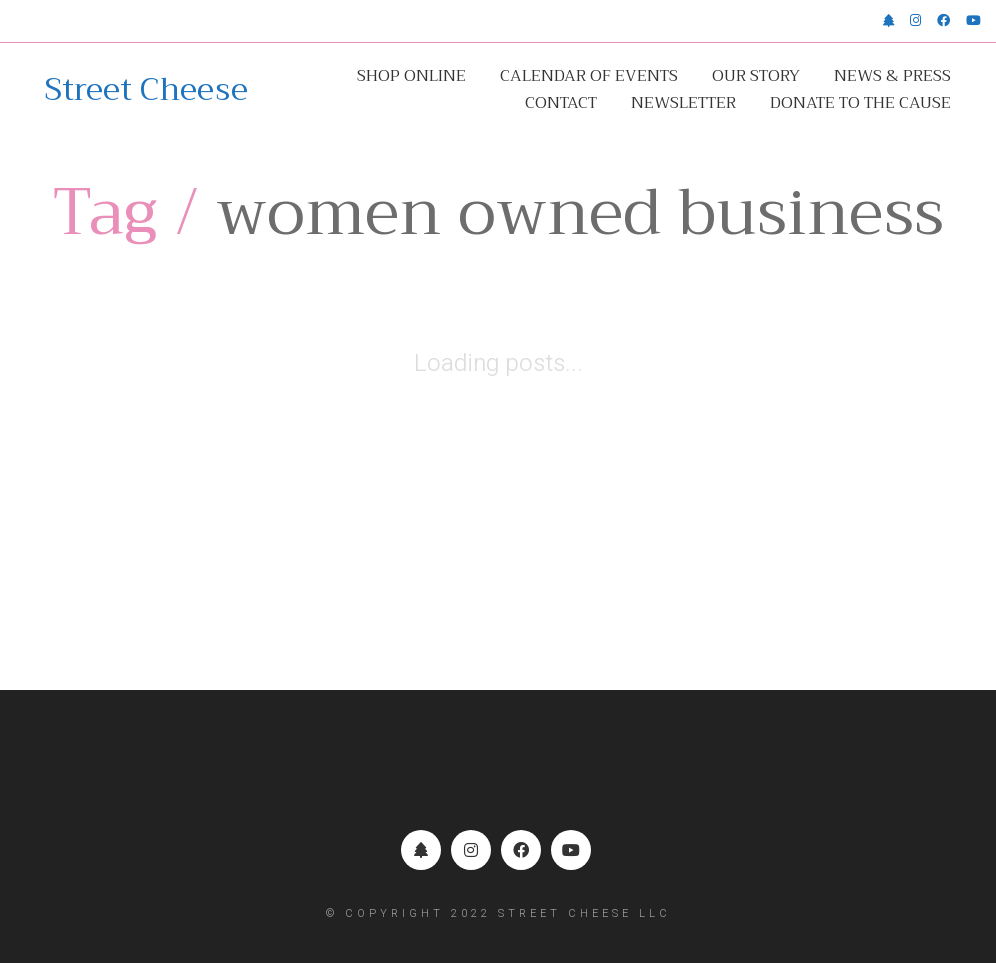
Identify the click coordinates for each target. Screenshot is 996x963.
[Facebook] (521, 850)
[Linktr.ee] (421, 850)
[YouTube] (571, 850)
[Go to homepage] (146, 90)
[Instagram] (471, 850)
